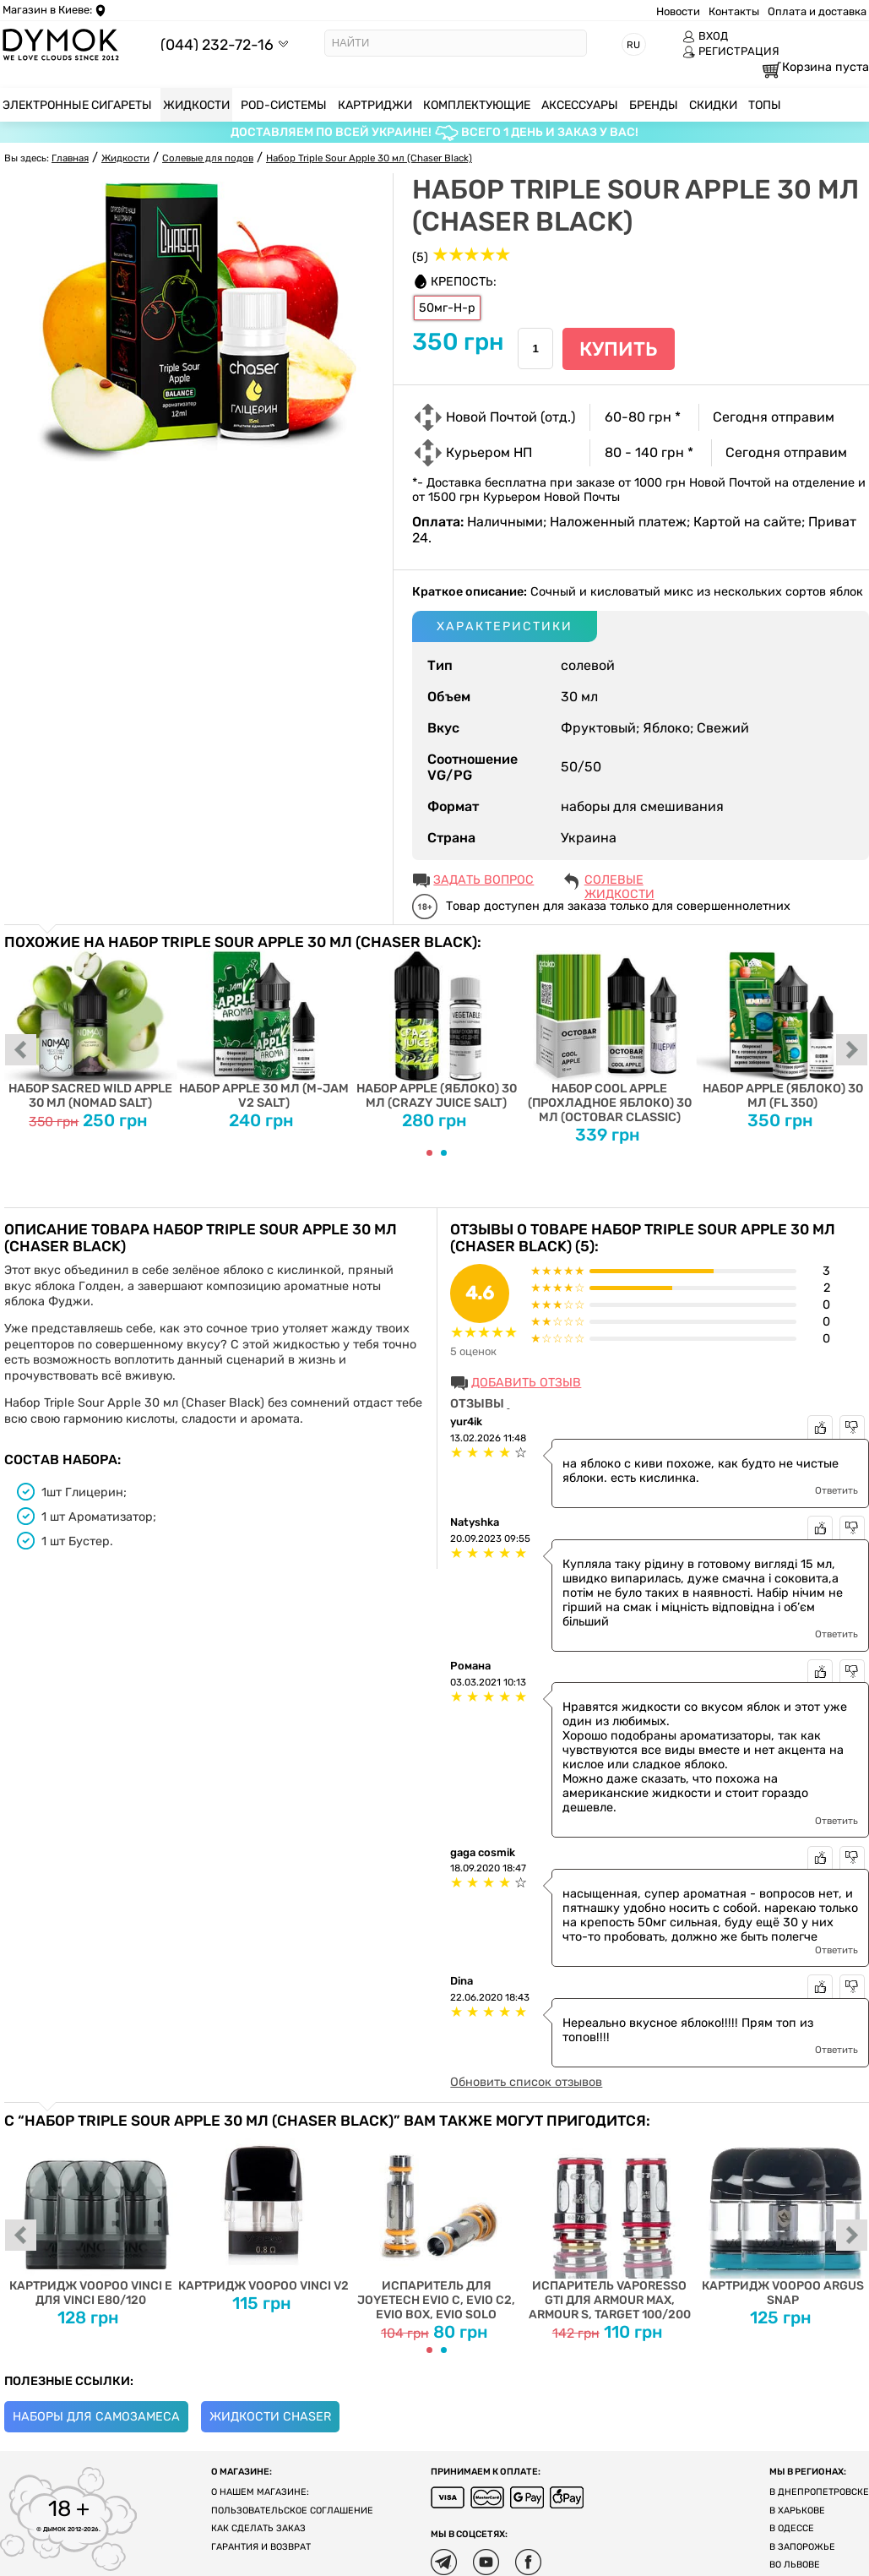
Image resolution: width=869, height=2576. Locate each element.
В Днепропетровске (819, 2491)
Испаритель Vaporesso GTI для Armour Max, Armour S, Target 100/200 (609, 2225)
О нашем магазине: (260, 2491)
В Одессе (791, 2528)
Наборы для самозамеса (96, 2417)
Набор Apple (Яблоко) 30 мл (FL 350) (782, 1030)
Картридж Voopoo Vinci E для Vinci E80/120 (90, 2218)
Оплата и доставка (817, 11)
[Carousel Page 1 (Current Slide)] (429, 1153)
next (852, 1051)
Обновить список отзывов (526, 2082)
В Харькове (797, 2510)
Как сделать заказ (258, 2528)
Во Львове (794, 2564)
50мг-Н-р (447, 308)
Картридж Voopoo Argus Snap (782, 2218)
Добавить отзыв (526, 1382)
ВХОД (705, 36)
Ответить (836, 1490)
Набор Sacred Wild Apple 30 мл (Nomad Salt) (90, 1030)
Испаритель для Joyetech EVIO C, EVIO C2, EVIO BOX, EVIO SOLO (437, 2225)
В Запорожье (802, 2546)
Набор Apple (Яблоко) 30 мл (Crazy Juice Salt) (437, 1030)
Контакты (734, 11)
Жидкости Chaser (270, 2417)
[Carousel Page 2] (444, 1153)
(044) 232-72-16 (217, 44)
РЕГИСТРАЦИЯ (730, 51)
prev (21, 1051)
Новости (678, 11)
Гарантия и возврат (261, 2546)
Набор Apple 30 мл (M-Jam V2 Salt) (263, 1030)
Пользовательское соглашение (292, 2510)
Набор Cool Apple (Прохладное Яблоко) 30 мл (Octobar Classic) (609, 1037)
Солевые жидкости (619, 881)
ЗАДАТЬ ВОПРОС (483, 880)
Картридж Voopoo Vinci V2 (263, 2211)
